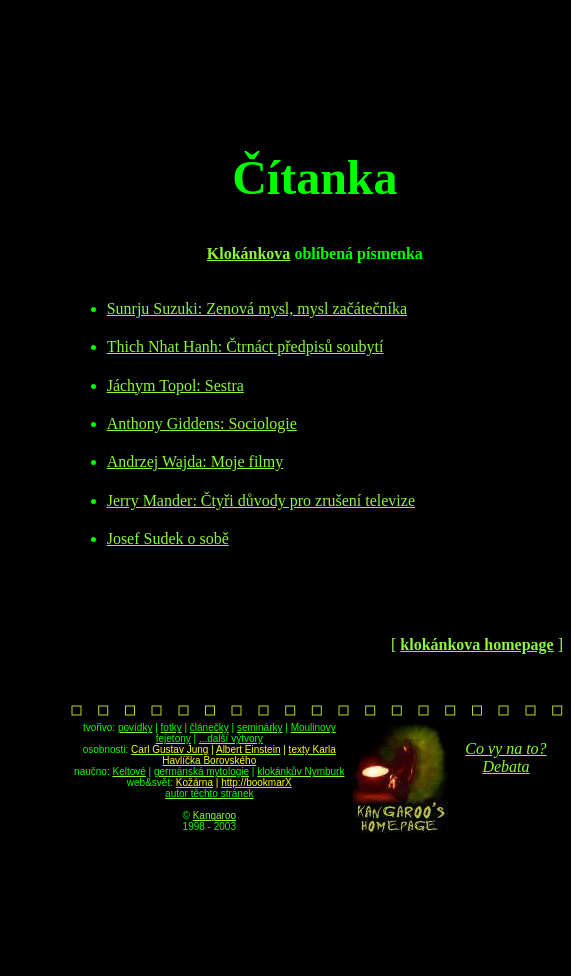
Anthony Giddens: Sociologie (202, 423)
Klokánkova (249, 253)
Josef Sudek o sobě (168, 538)
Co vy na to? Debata (505, 757)
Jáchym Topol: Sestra (175, 385)
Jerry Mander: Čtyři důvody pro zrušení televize (261, 500)
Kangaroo (214, 815)
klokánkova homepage (476, 644)
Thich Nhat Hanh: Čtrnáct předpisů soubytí (245, 346)
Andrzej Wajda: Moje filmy (195, 461)
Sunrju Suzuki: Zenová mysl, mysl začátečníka (257, 308)
